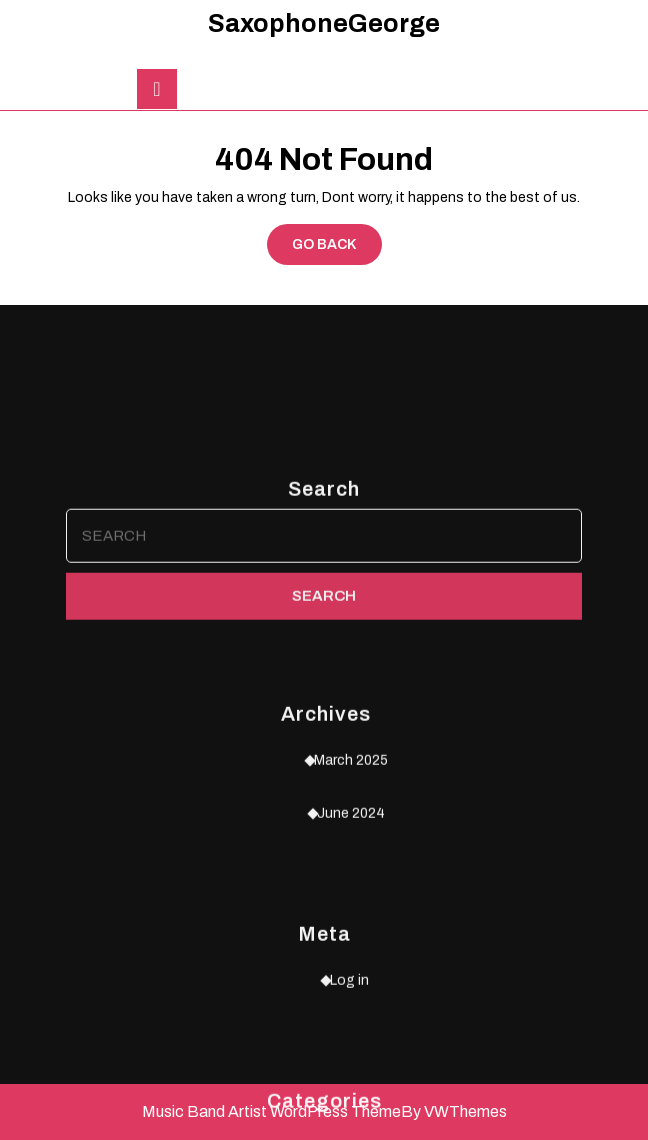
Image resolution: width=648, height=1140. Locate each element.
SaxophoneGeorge (324, 23)
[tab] (157, 89)
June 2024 (351, 986)
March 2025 (351, 933)
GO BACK (337, 249)
